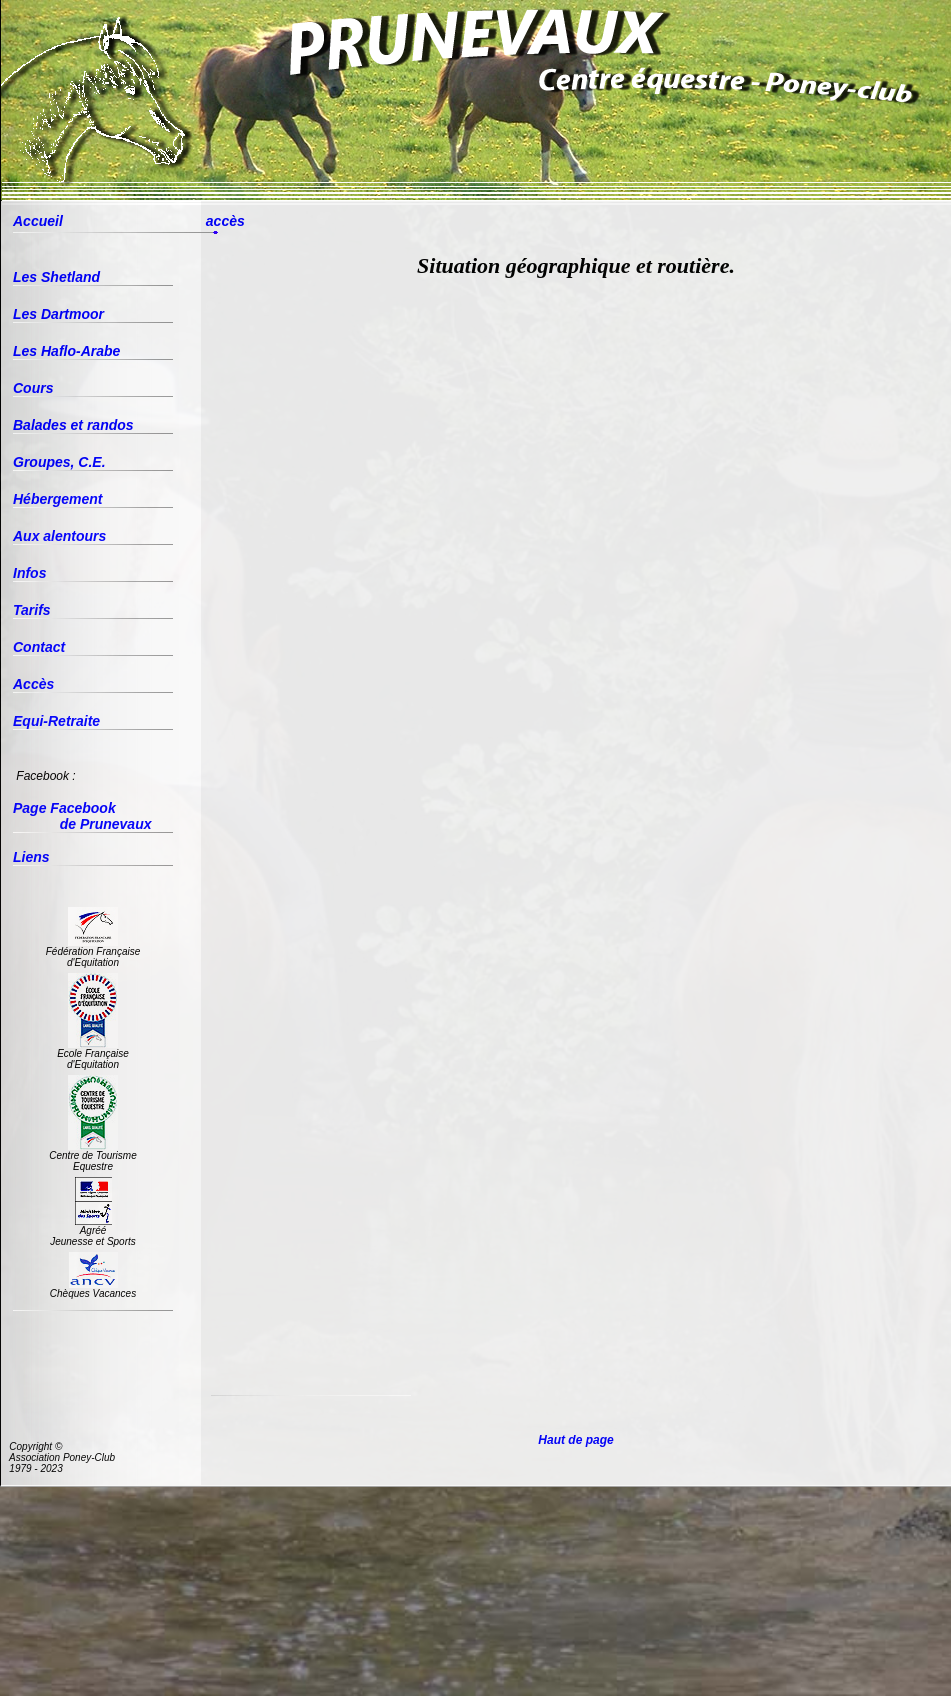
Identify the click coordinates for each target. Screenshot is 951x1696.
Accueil (38, 221)
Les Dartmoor (58, 314)
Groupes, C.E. (59, 462)
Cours (33, 388)
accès (225, 221)
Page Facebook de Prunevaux (82, 816)
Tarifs (32, 610)
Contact (39, 647)
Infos (29, 573)
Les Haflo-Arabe (66, 351)
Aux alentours (59, 536)
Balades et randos (73, 425)
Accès (33, 684)
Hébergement (57, 499)
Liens (31, 857)
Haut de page (576, 1440)
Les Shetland (56, 277)
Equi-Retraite (56, 721)
